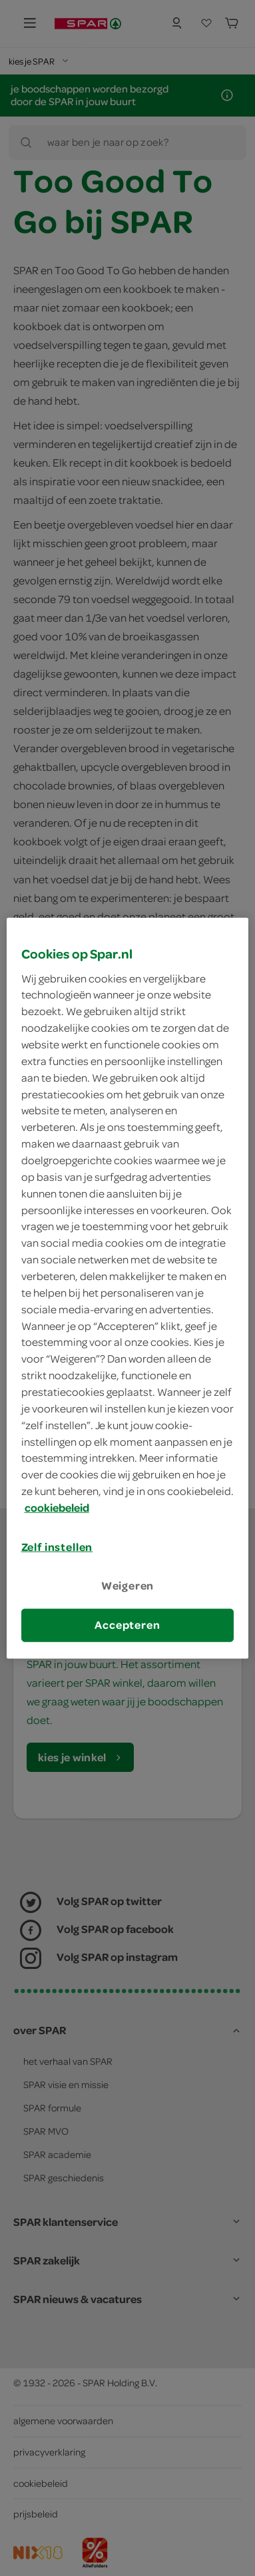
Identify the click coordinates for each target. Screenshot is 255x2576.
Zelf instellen (57, 1547)
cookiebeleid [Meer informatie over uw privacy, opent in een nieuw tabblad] (57, 1507)
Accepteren (127, 1624)
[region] (128, 1288)
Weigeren (127, 1585)
